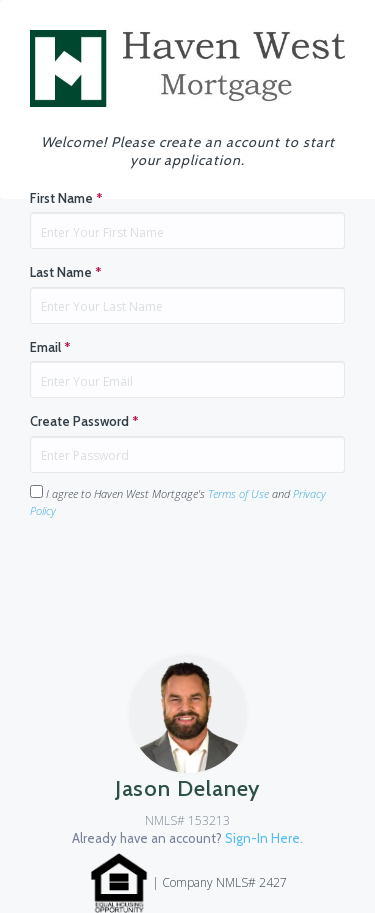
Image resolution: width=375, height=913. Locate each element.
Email (50, 347)
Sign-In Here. (264, 838)
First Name (66, 198)
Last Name (66, 272)
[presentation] (182, 574)
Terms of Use (238, 493)
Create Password (84, 421)
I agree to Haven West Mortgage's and (178, 501)
